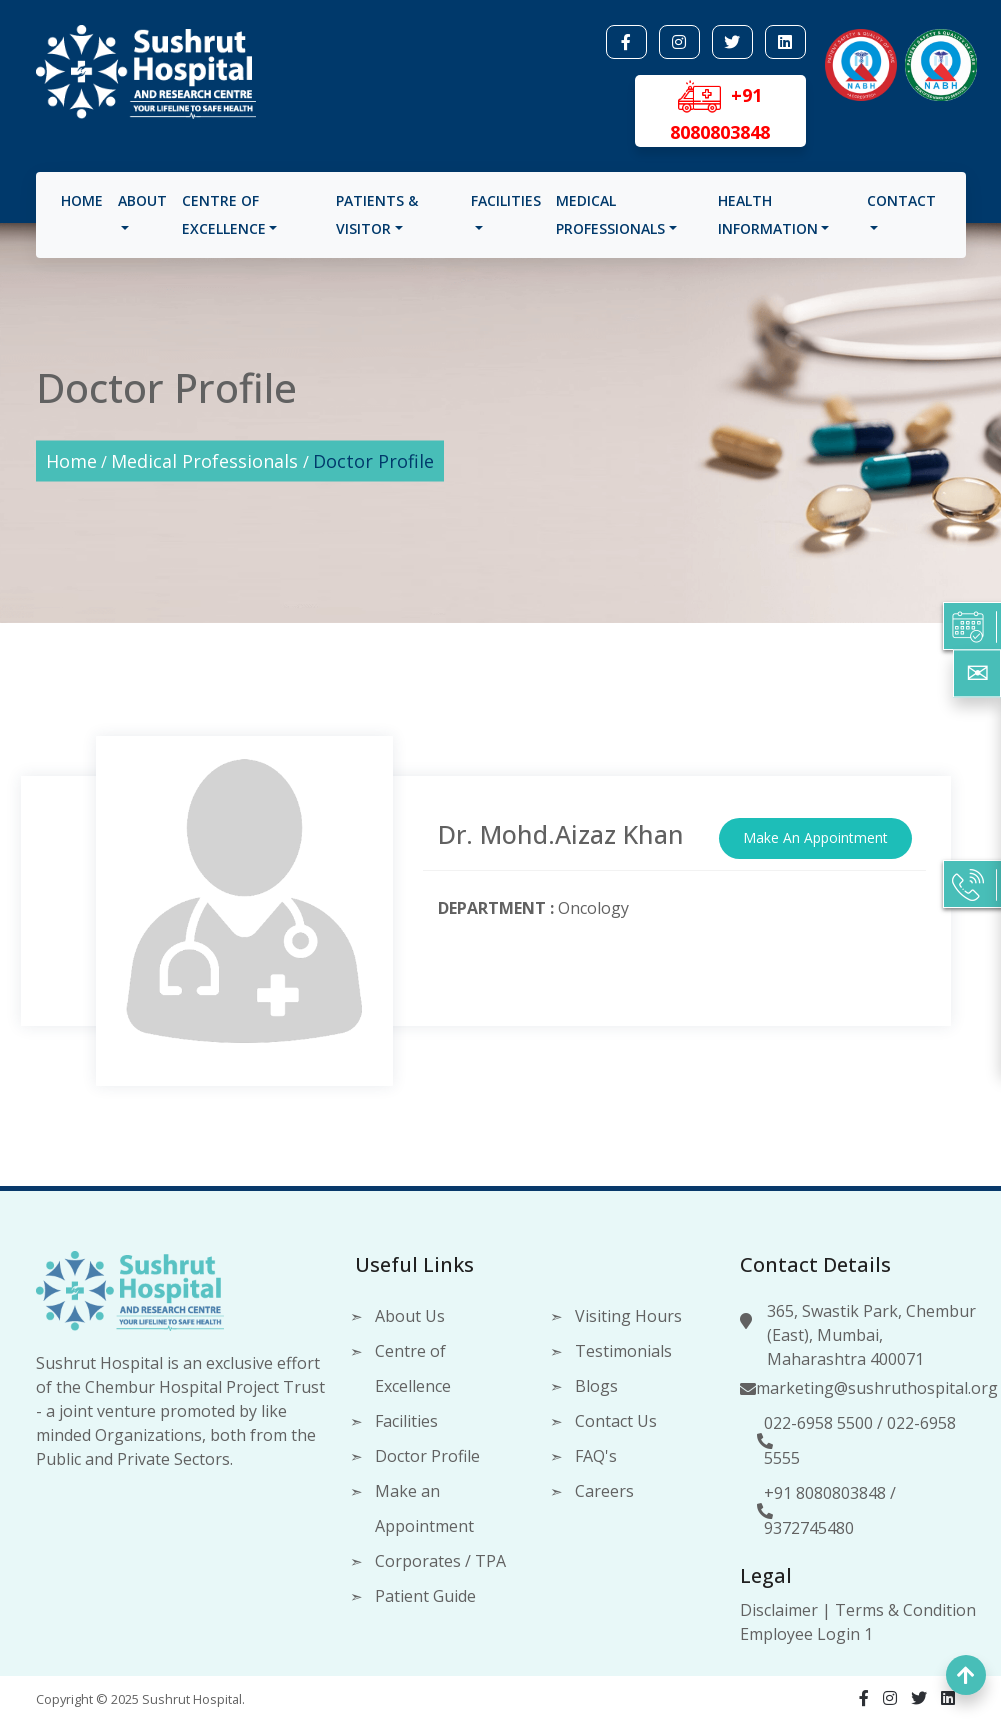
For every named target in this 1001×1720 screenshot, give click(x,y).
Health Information (768, 214)
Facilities (506, 200)
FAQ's (596, 1456)
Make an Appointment (424, 1508)
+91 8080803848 (825, 1493)
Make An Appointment (815, 837)
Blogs (596, 1386)
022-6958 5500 (818, 1423)
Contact (901, 200)
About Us (410, 1316)
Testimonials (623, 1351)
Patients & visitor (377, 214)
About (142, 200)
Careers (604, 1491)
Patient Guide (425, 1596)
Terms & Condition (905, 1610)
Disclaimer (779, 1610)
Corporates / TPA (440, 1561)
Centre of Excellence (224, 214)
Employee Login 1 (806, 1634)
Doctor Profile (373, 461)
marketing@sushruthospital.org (877, 1388)
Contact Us (616, 1421)
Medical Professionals (610, 214)
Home (82, 200)
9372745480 (809, 1528)
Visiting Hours (628, 1316)
